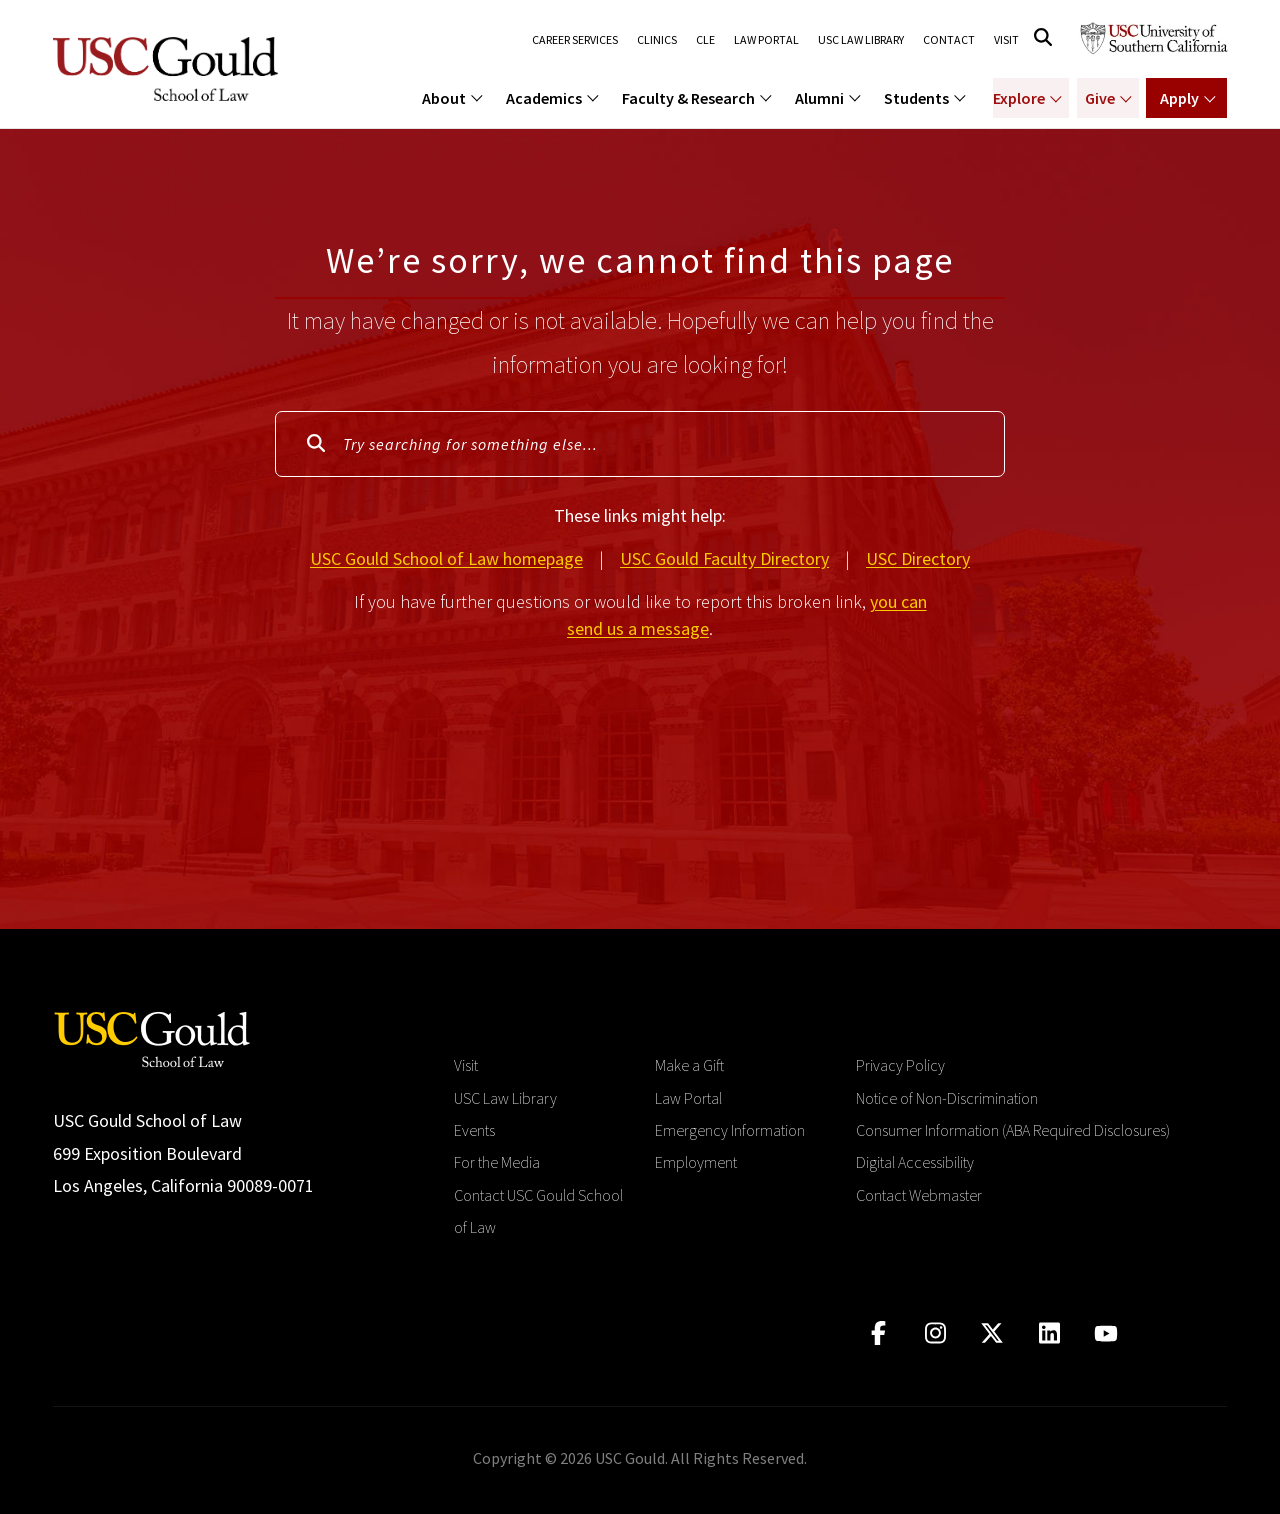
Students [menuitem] (916, 98)
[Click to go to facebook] (878, 1333)
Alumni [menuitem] (819, 98)
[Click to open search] (1043, 38)
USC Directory (918, 558)
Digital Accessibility (915, 1162)
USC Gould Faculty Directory (724, 558)
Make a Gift (689, 1065)
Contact (949, 40)
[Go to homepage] (152, 1037)
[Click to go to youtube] (1106, 1333)
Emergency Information (730, 1130)
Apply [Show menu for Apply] (1179, 98)
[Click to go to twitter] (992, 1333)
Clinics (656, 40)
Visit (1006, 40)
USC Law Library (860, 40)
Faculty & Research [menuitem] (688, 98)
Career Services (574, 40)
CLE (704, 40)
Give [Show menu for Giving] (1099, 98)
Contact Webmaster (919, 1195)
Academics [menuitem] (544, 98)
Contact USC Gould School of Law (538, 1211)
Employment (696, 1162)
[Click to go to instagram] (935, 1333)
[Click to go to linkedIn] (1049, 1333)
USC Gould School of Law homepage (446, 558)
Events (474, 1130)
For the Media (497, 1162)
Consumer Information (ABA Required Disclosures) (1013, 1130)
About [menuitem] (444, 98)
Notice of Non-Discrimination (947, 1098)
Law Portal (765, 40)
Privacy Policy (900, 1065)
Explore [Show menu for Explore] (1018, 98)
